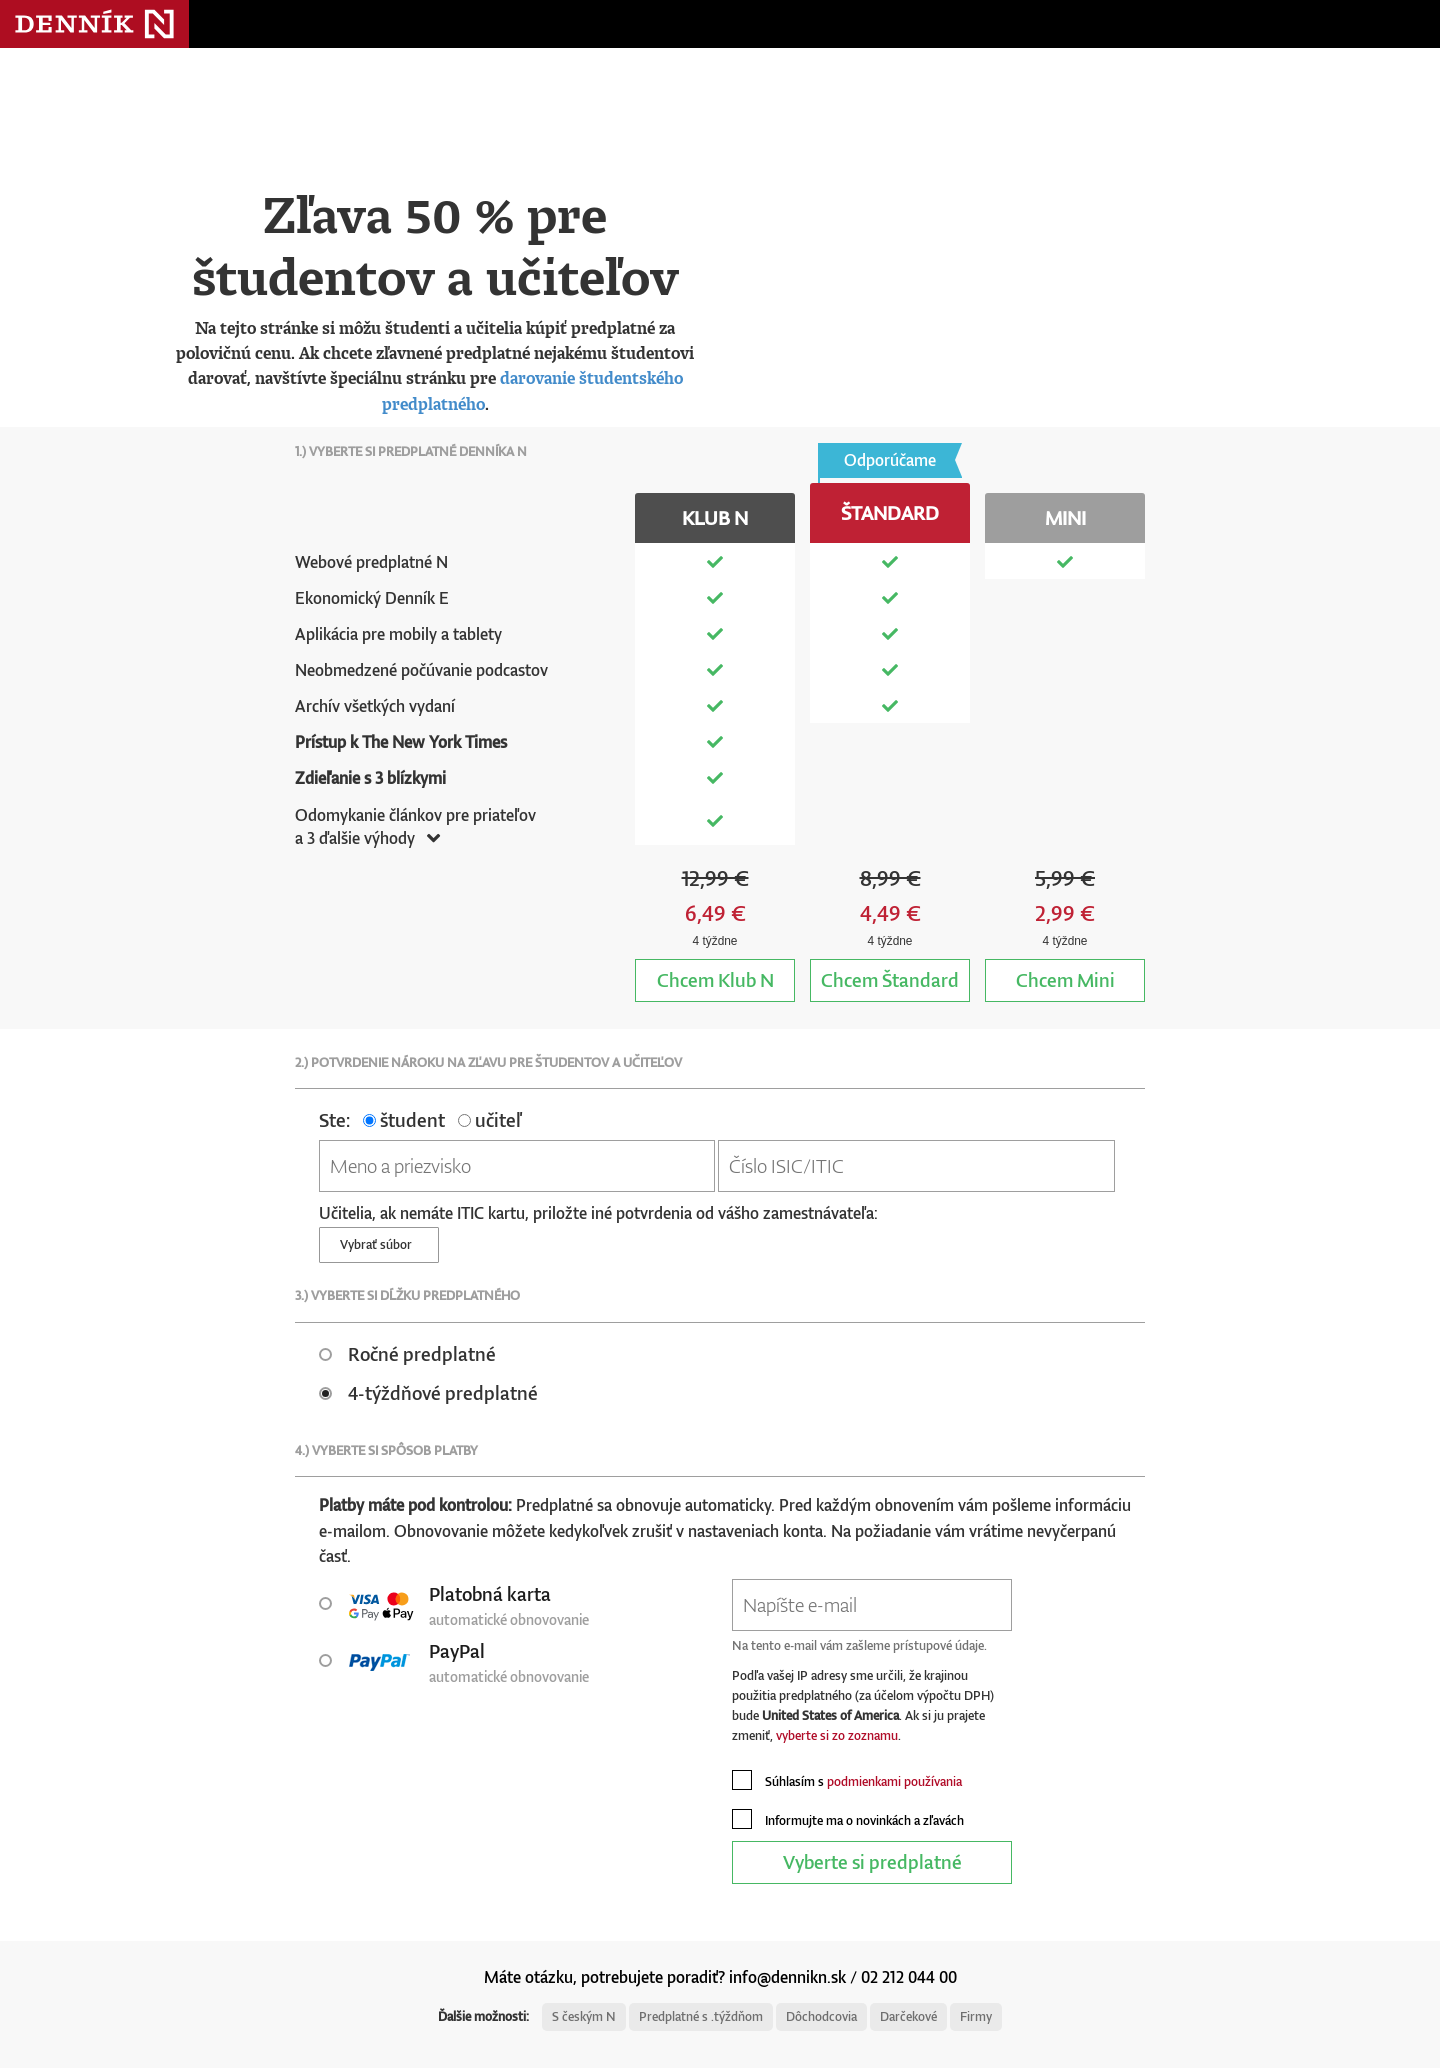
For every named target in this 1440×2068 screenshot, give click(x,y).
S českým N (584, 2016)
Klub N (715, 979)
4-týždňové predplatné (428, 1392)
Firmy (976, 2016)
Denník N (94, 24)
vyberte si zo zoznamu (837, 1735)
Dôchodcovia (821, 2016)
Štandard (890, 979)
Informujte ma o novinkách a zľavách (848, 1819)
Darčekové (908, 2016)
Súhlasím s (847, 1780)
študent (404, 1119)
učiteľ (489, 1119)
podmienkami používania (894, 1781)
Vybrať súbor (379, 1244)
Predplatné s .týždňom (701, 2016)
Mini (1065, 979)
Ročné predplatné (407, 1353)
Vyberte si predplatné (872, 1861)
